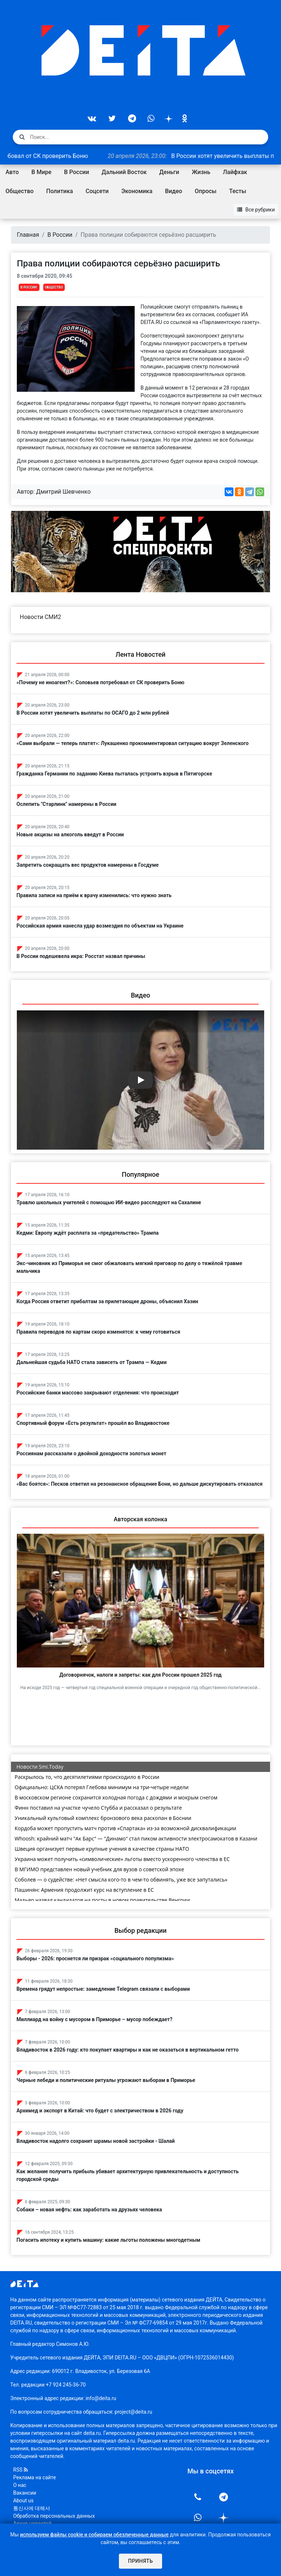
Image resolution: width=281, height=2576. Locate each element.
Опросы (205, 191)
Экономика (136, 191)
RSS (20, 2470)
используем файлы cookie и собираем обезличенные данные (94, 2535)
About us (23, 2500)
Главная (28, 234)
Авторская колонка (140, 1519)
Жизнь (201, 172)
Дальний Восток (124, 172)
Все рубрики (256, 210)
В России (76, 172)
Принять (140, 2561)
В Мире (41, 172)
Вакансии (24, 2493)
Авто (12, 172)
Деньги (169, 172)
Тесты (237, 191)
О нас (19, 2485)
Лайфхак (235, 172)
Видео (173, 191)
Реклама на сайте (34, 2477)
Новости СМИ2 (40, 616)
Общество (19, 191)
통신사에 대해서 (31, 2508)
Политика (59, 191)
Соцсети (97, 191)
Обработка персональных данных (54, 2516)
